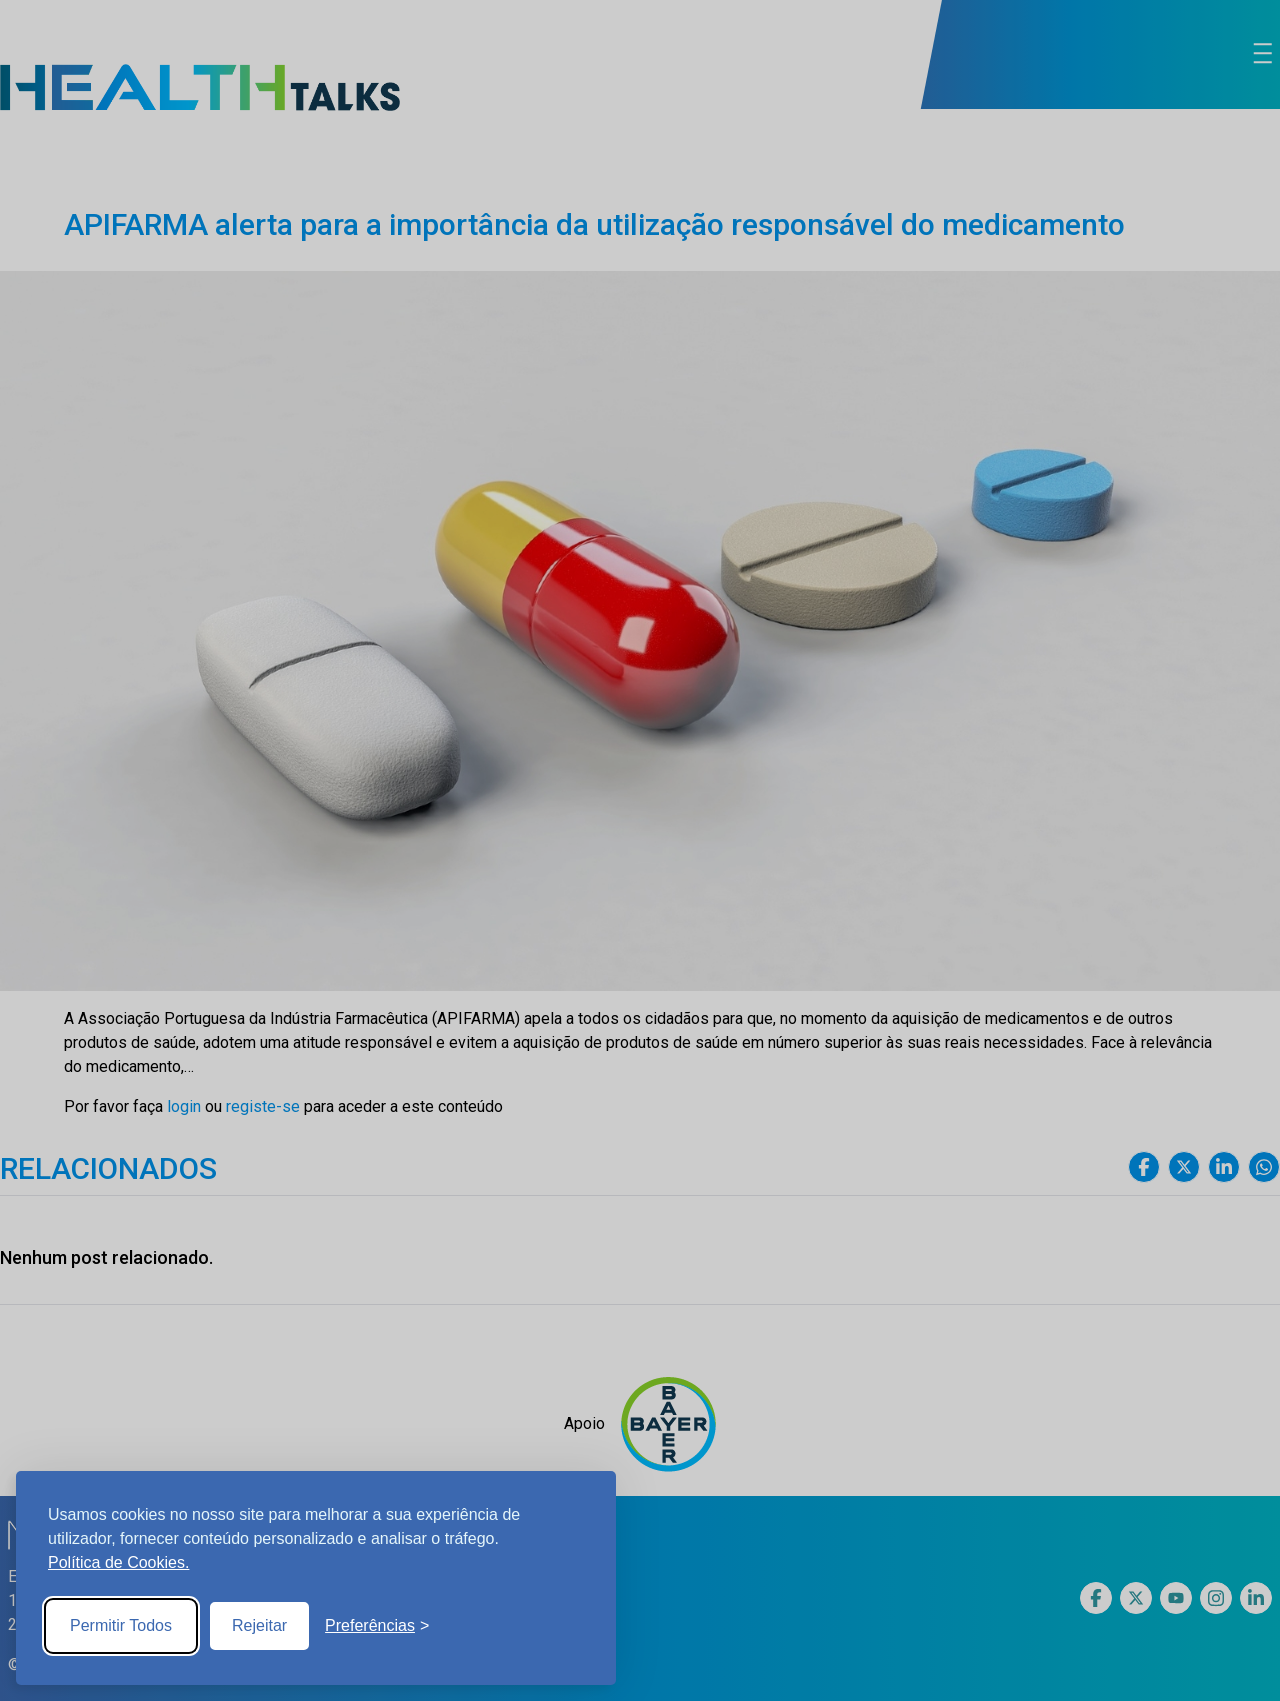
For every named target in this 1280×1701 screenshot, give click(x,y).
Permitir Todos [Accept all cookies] (121, 1625)
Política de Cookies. (118, 1562)
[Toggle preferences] (377, 1626)
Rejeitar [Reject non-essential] (259, 1625)
